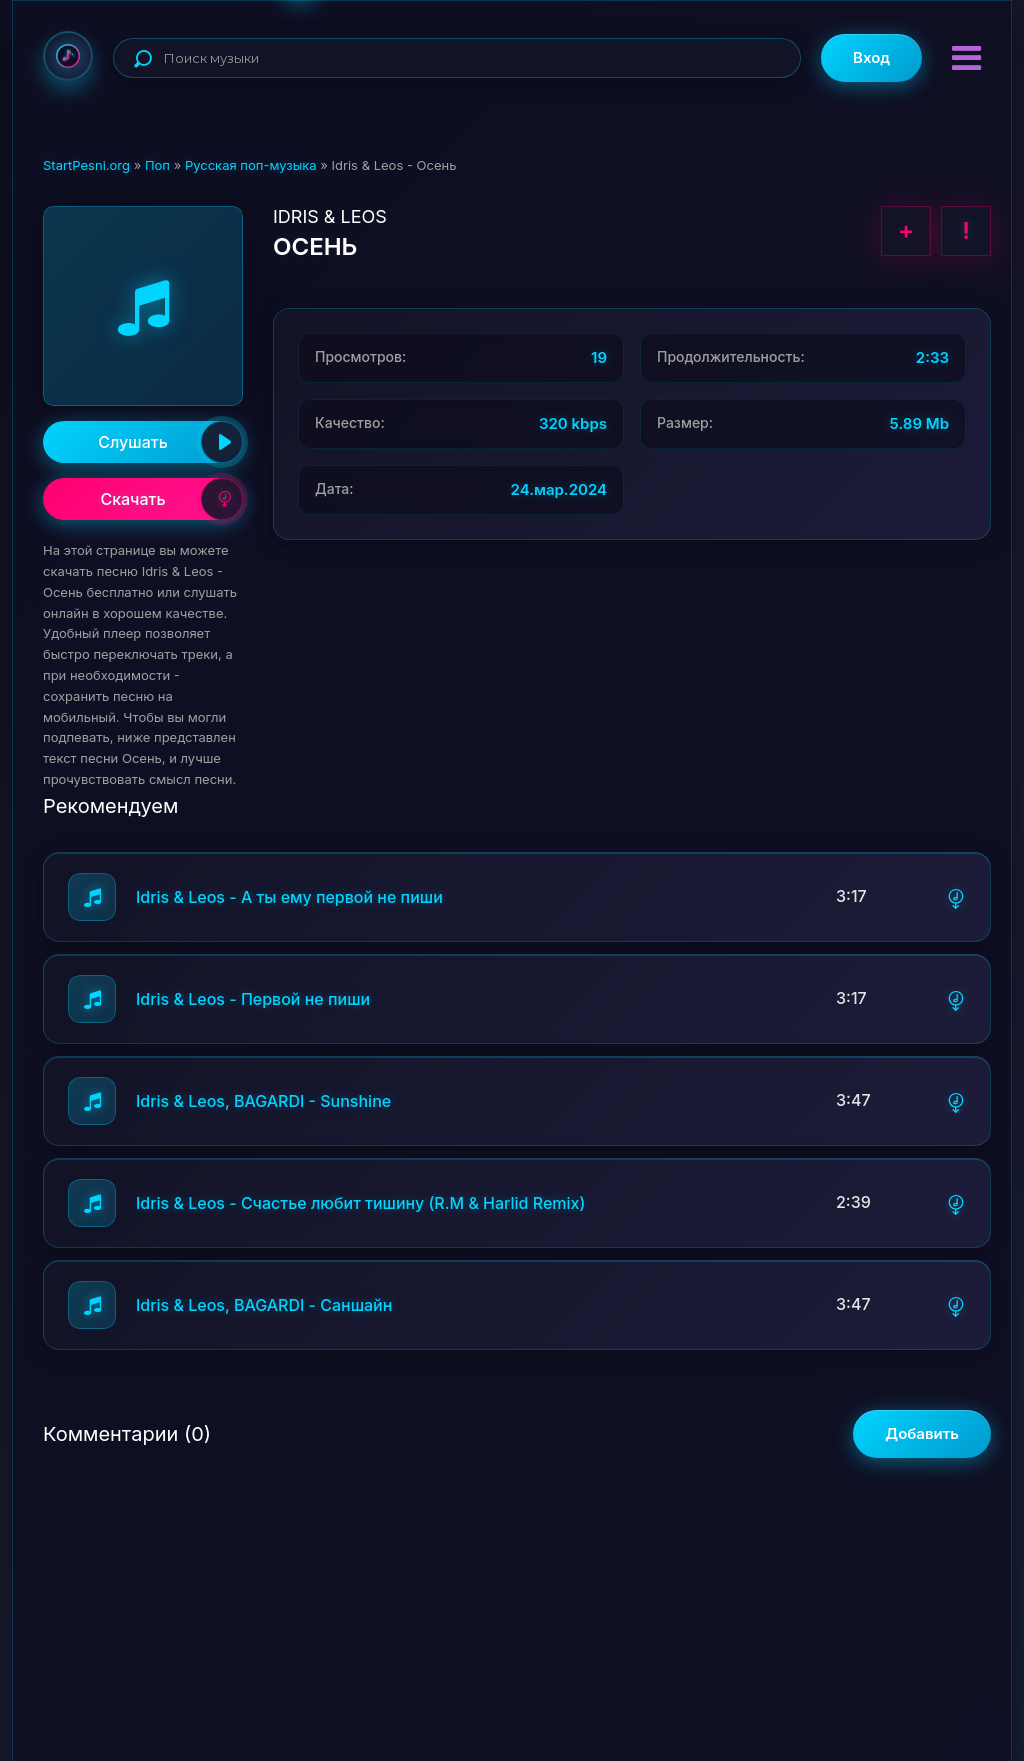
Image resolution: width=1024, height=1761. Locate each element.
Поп (157, 165)
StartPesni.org (86, 165)
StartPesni (68, 56)
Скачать (171, 499)
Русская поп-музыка (251, 165)
